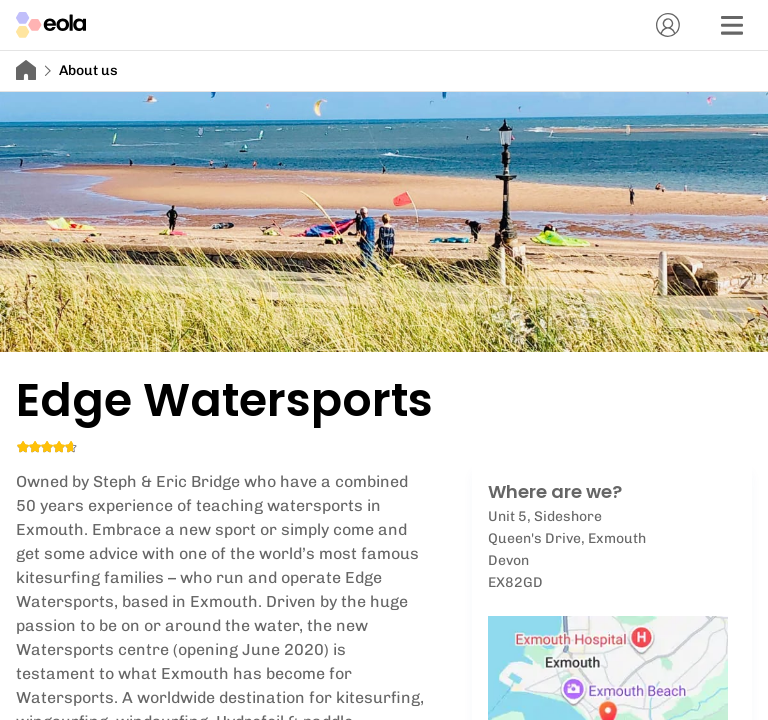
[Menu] (732, 25)
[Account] (668, 25)
